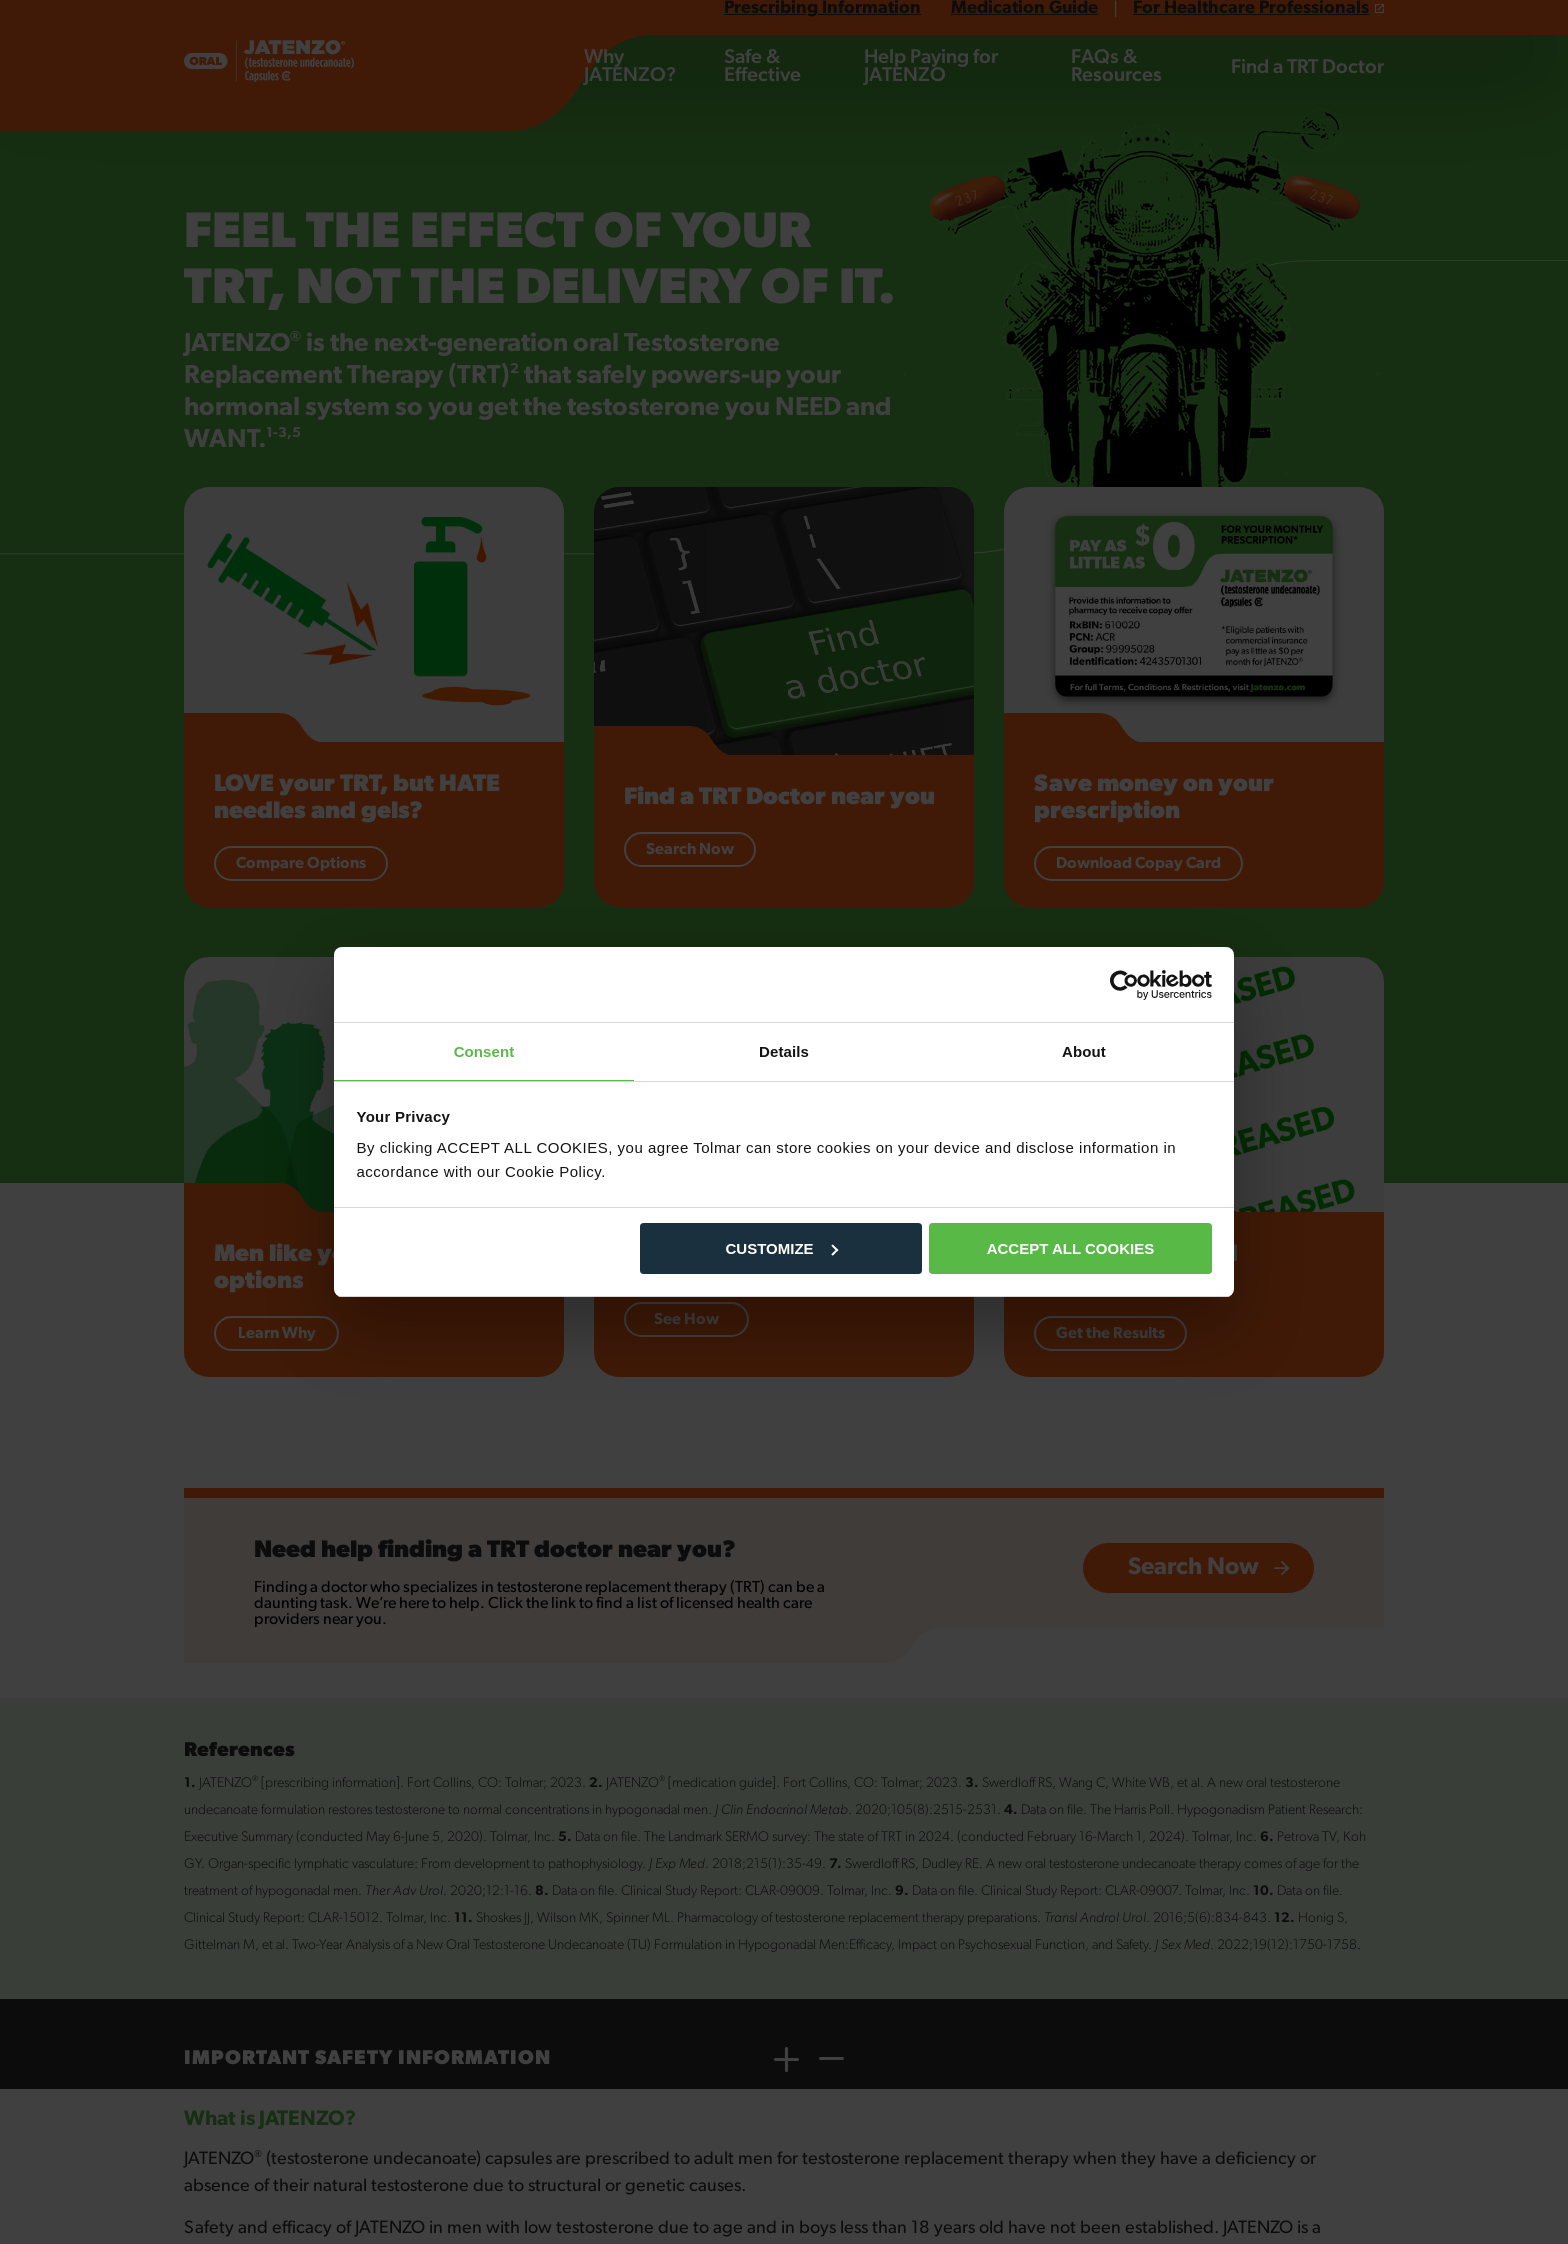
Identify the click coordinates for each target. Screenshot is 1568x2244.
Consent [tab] (484, 1050)
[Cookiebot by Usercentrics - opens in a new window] (1124, 984)
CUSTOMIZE (782, 1249)
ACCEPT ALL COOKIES (1071, 1249)
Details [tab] (784, 1050)
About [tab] (1084, 1050)
